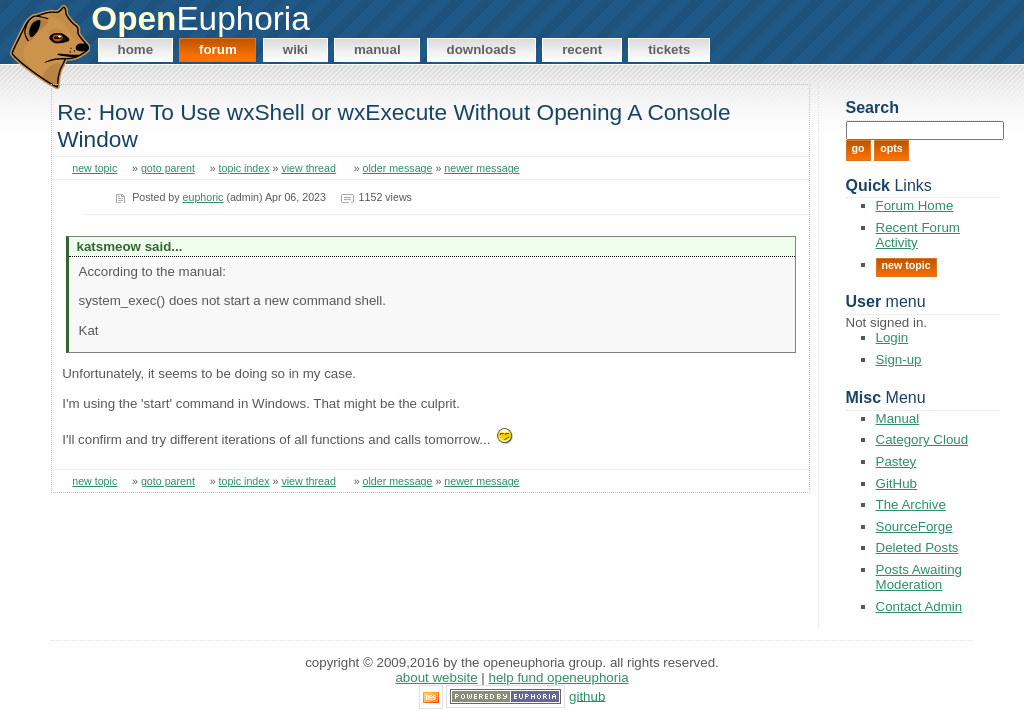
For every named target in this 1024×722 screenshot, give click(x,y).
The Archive (911, 504)
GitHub (896, 483)
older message (398, 168)
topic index (244, 168)
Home (136, 49)
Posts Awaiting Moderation (919, 577)
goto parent (168, 168)
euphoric (203, 197)
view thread (308, 168)
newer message (481, 168)
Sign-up (899, 359)
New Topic (906, 265)
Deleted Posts (917, 547)
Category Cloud (922, 439)
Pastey (896, 461)
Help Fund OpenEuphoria (559, 677)
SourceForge (914, 526)
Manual (377, 49)
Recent (582, 49)
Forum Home (915, 205)
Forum (218, 49)
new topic (94, 168)
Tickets (669, 49)
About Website (436, 677)
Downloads (482, 49)
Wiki (295, 49)
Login (892, 337)
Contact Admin (919, 606)
